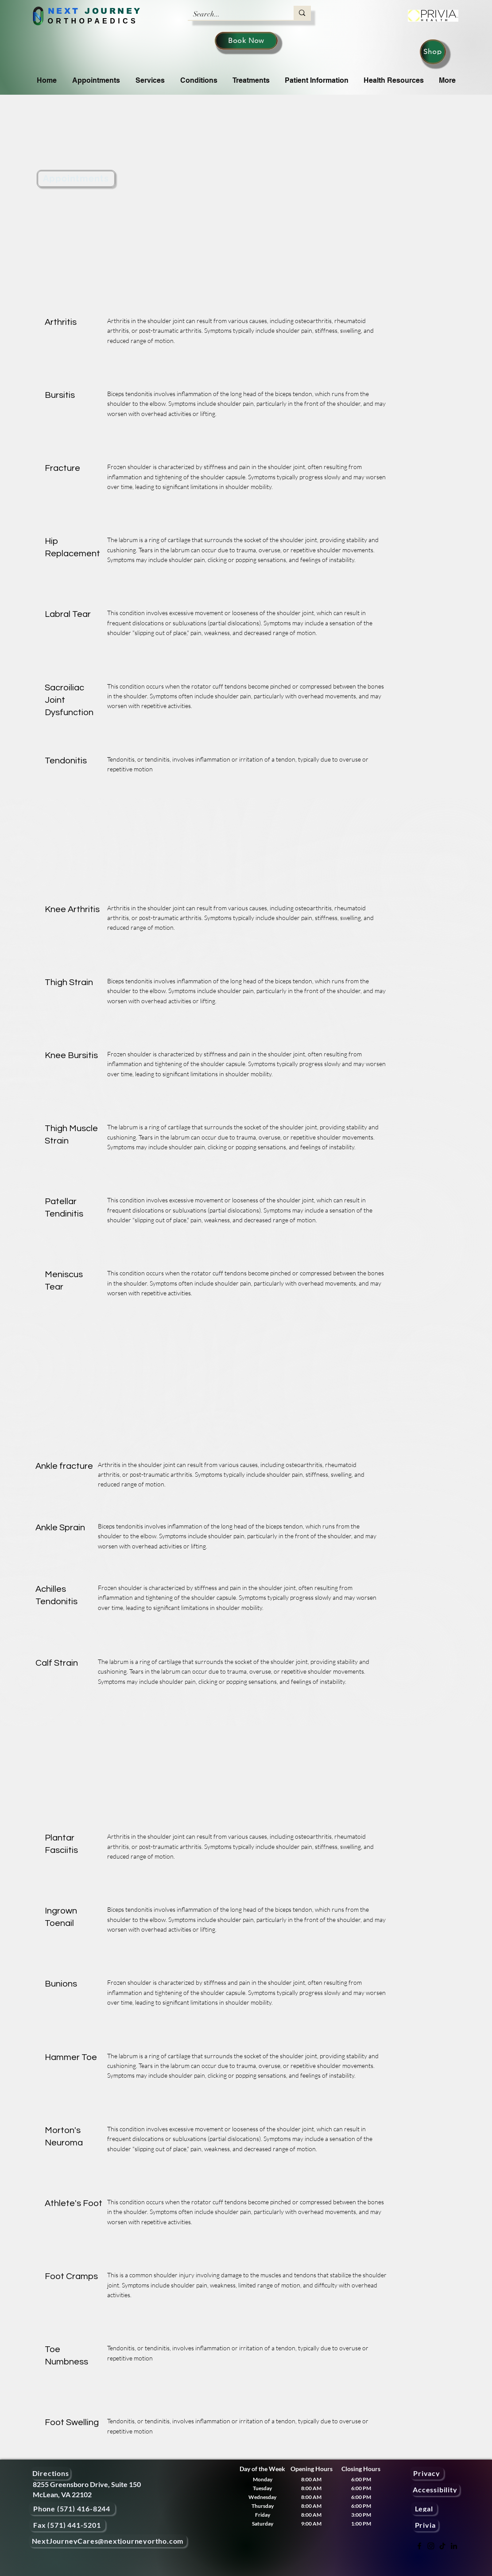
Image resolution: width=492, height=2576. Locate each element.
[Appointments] (76, 179)
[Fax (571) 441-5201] (67, 2524)
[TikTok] (442, 2545)
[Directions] (50, 2473)
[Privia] (425, 2524)
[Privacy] (427, 2473)
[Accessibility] (435, 2489)
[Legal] (424, 2508)
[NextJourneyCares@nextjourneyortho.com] (108, 2540)
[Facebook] (419, 2545)
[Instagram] (430, 2545)
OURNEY (117, 11)
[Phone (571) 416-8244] (72, 2508)
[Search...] (234, 14)
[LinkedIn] (453, 2545)
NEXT (64, 11)
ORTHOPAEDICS (93, 21)
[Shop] (433, 51)
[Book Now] (246, 41)
